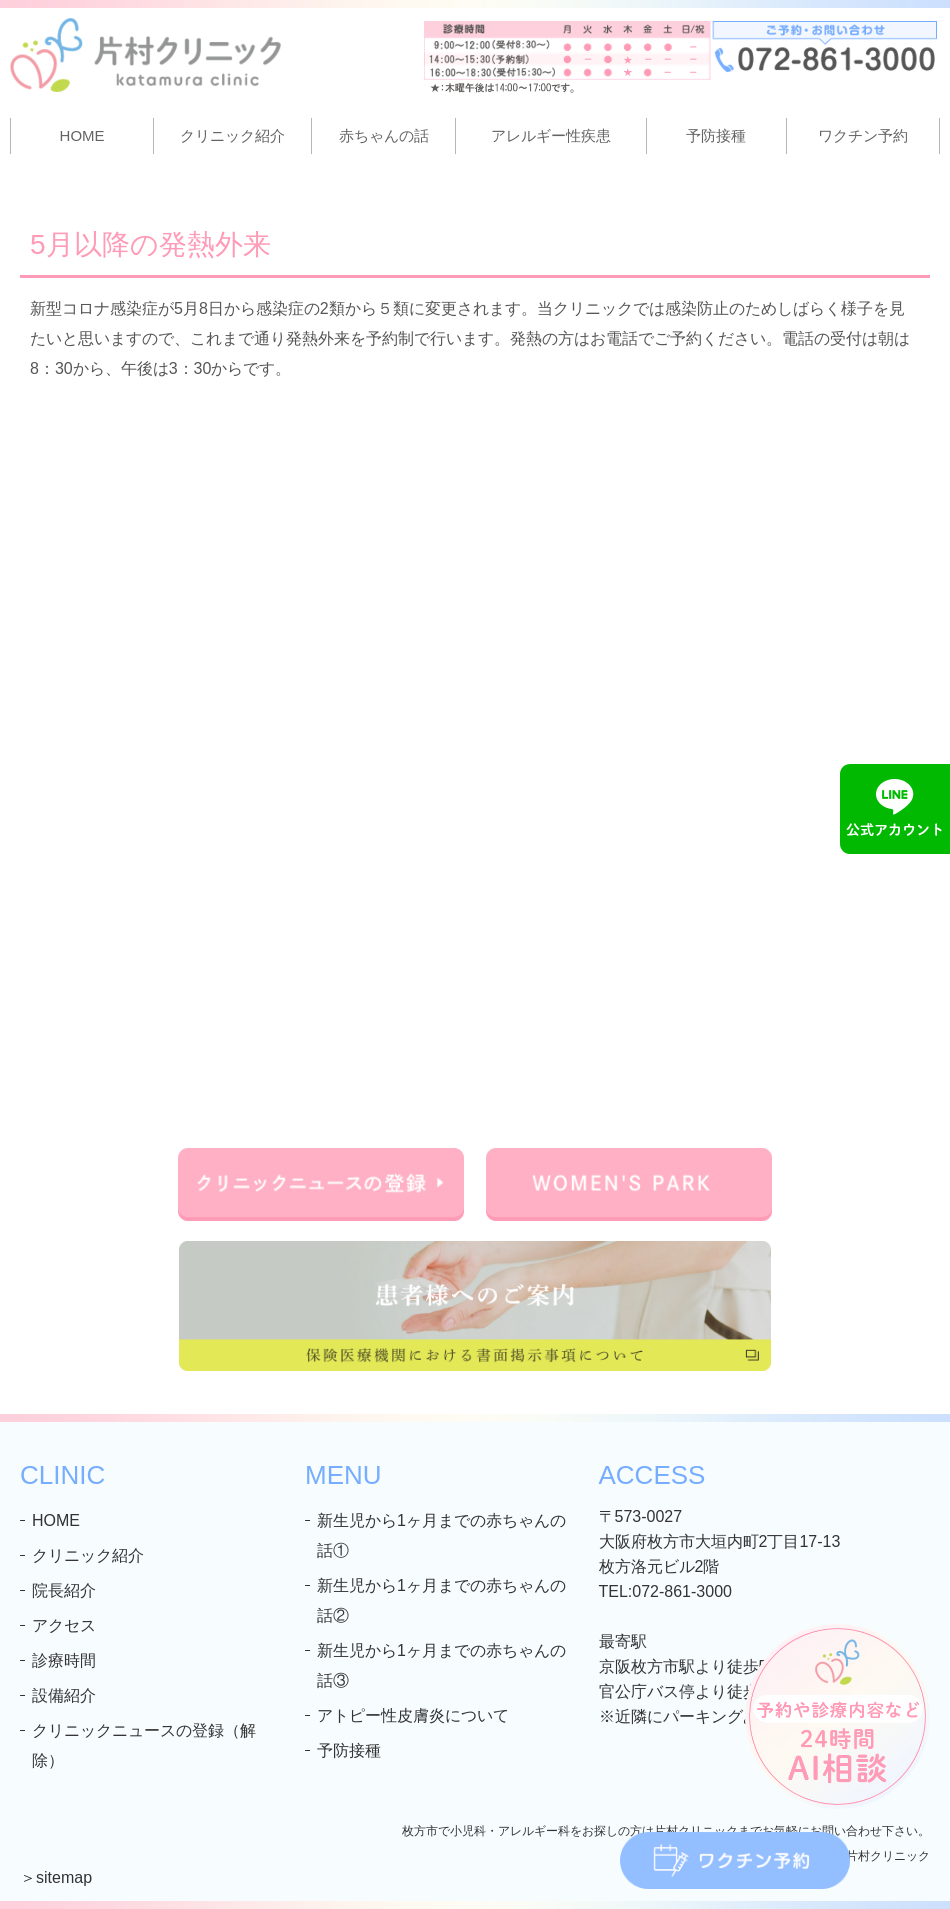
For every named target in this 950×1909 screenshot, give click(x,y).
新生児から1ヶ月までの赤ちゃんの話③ (441, 1665)
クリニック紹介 (88, 1555)
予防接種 (716, 135)
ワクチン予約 (863, 135)
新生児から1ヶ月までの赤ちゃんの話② (441, 1600)
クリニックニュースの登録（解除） (144, 1745)
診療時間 (64, 1660)
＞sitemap (56, 1877)
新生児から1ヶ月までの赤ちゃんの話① (441, 1535)
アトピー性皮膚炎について (413, 1715)
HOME (82, 135)
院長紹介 (64, 1590)
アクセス (64, 1625)
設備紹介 (64, 1695)
